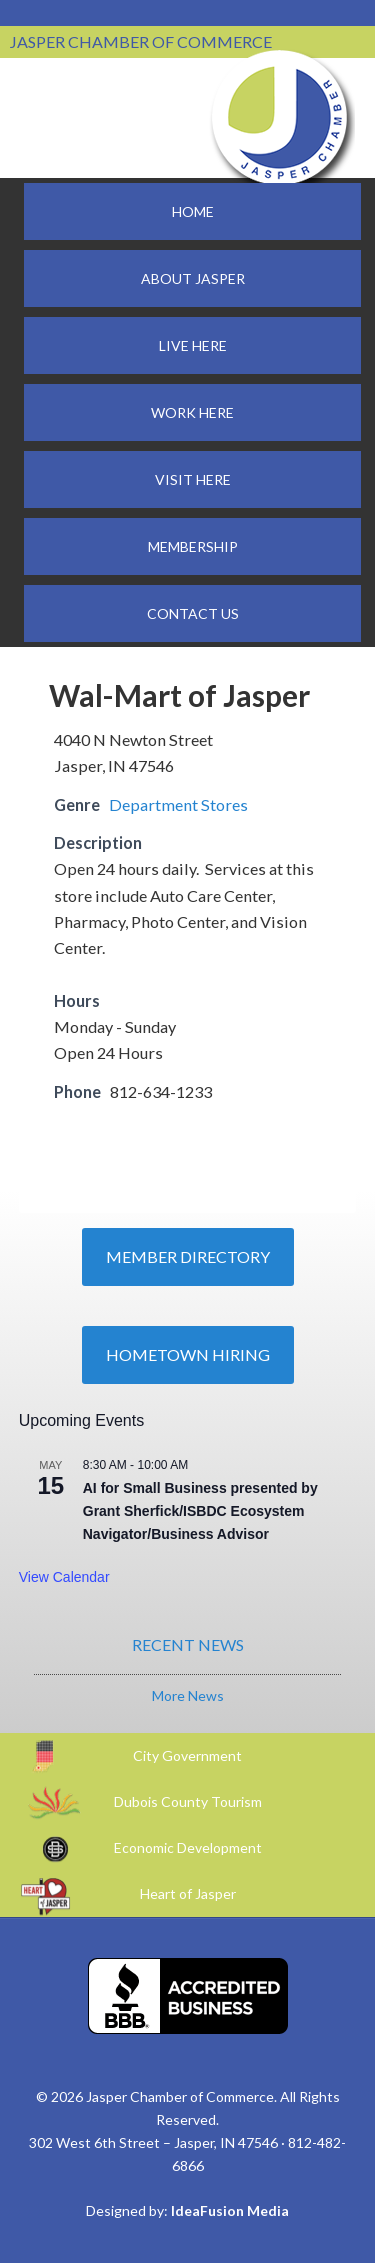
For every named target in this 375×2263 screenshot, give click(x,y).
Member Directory (188, 1256)
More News (188, 1695)
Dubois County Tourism (188, 1801)
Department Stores (178, 804)
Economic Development (188, 1847)
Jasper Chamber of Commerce (280, 118)
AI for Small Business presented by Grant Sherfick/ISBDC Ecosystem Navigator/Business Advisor (200, 1510)
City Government (187, 1755)
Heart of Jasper (188, 1893)
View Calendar (64, 1577)
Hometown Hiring (188, 1354)
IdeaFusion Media (230, 2210)
